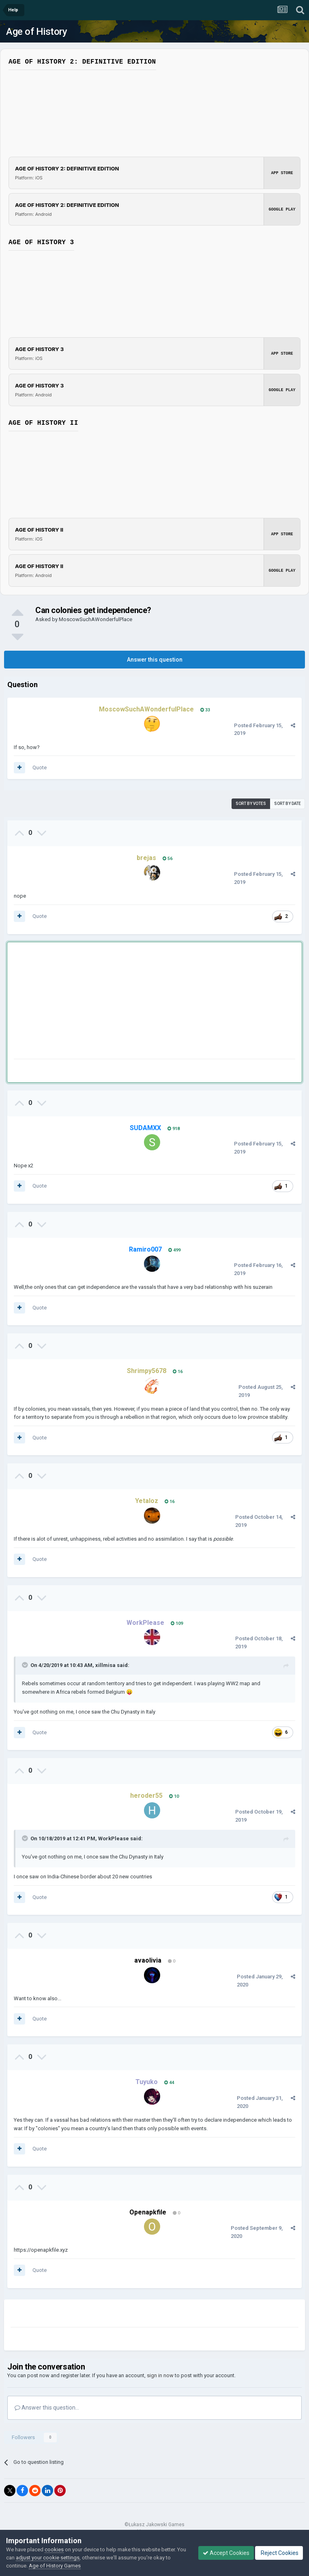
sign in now (160, 2375)
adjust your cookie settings (47, 2558)
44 (169, 2082)
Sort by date (287, 803)
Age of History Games (55, 2566)
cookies (54, 2549)
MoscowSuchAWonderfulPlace (95, 619)
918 (173, 1128)
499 (174, 1250)
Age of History (36, 31)
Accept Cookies (226, 2553)
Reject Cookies (279, 2553)
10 (174, 1796)
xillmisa (105, 1665)
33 (205, 710)
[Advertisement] (109, 1002)
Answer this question (154, 659)
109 (177, 1623)
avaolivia (147, 1960)
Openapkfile (147, 2212)
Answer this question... (47, 2407)
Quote (39, 767)
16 (177, 1371)
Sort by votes (251, 803)
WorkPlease (113, 1838)
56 (167, 858)
